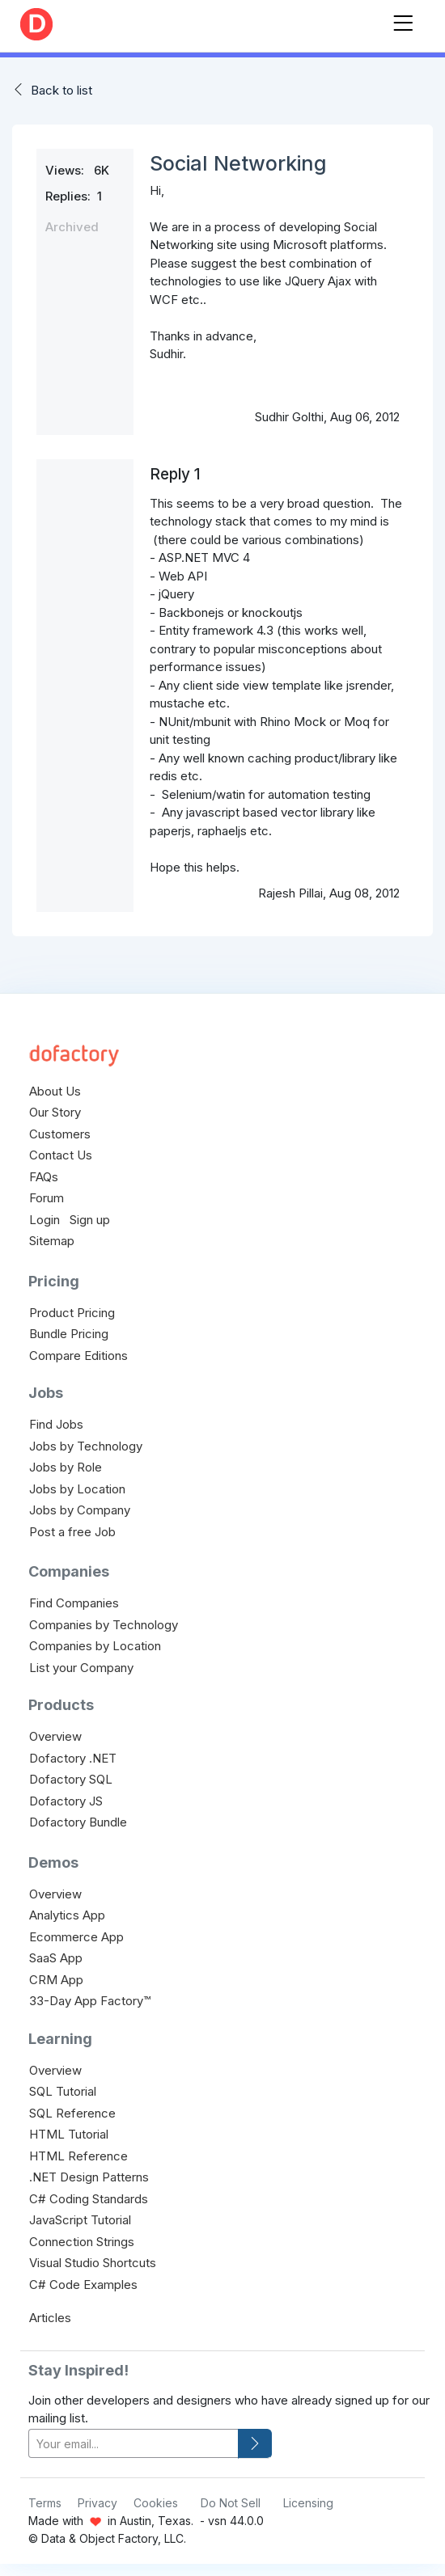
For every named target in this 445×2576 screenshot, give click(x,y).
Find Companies (74, 1603)
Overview (55, 1736)
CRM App (56, 1979)
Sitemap (51, 1240)
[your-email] (133, 2444)
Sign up (90, 1219)
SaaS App (56, 1958)
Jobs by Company (79, 1510)
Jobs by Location (77, 1489)
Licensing (308, 2503)
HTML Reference (78, 2156)
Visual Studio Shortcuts (92, 2262)
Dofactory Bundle (78, 1822)
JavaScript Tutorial (80, 2220)
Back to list (61, 90)
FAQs (43, 1177)
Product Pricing (72, 1312)
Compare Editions (78, 1355)
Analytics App (67, 1915)
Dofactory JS (66, 1801)
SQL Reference (72, 2113)
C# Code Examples (83, 2284)
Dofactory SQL (70, 1779)
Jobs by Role (65, 1467)
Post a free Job (72, 1531)
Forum (46, 1198)
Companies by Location (95, 1645)
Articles (50, 2317)
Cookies (156, 2503)
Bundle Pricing (68, 1333)
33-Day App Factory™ (89, 2000)
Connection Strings (81, 2241)
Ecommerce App (76, 1937)
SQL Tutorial (62, 2091)
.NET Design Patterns (89, 2177)
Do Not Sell (231, 2503)
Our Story (55, 1112)
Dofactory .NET (73, 1758)
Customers (60, 1134)
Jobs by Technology (85, 1446)
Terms (44, 2503)
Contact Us (60, 1155)
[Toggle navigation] (403, 20)
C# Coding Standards (88, 2198)
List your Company (81, 1667)
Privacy (97, 2503)
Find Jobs (56, 1424)
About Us (55, 1091)
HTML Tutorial (68, 2134)
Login (44, 1219)
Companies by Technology (103, 1624)
